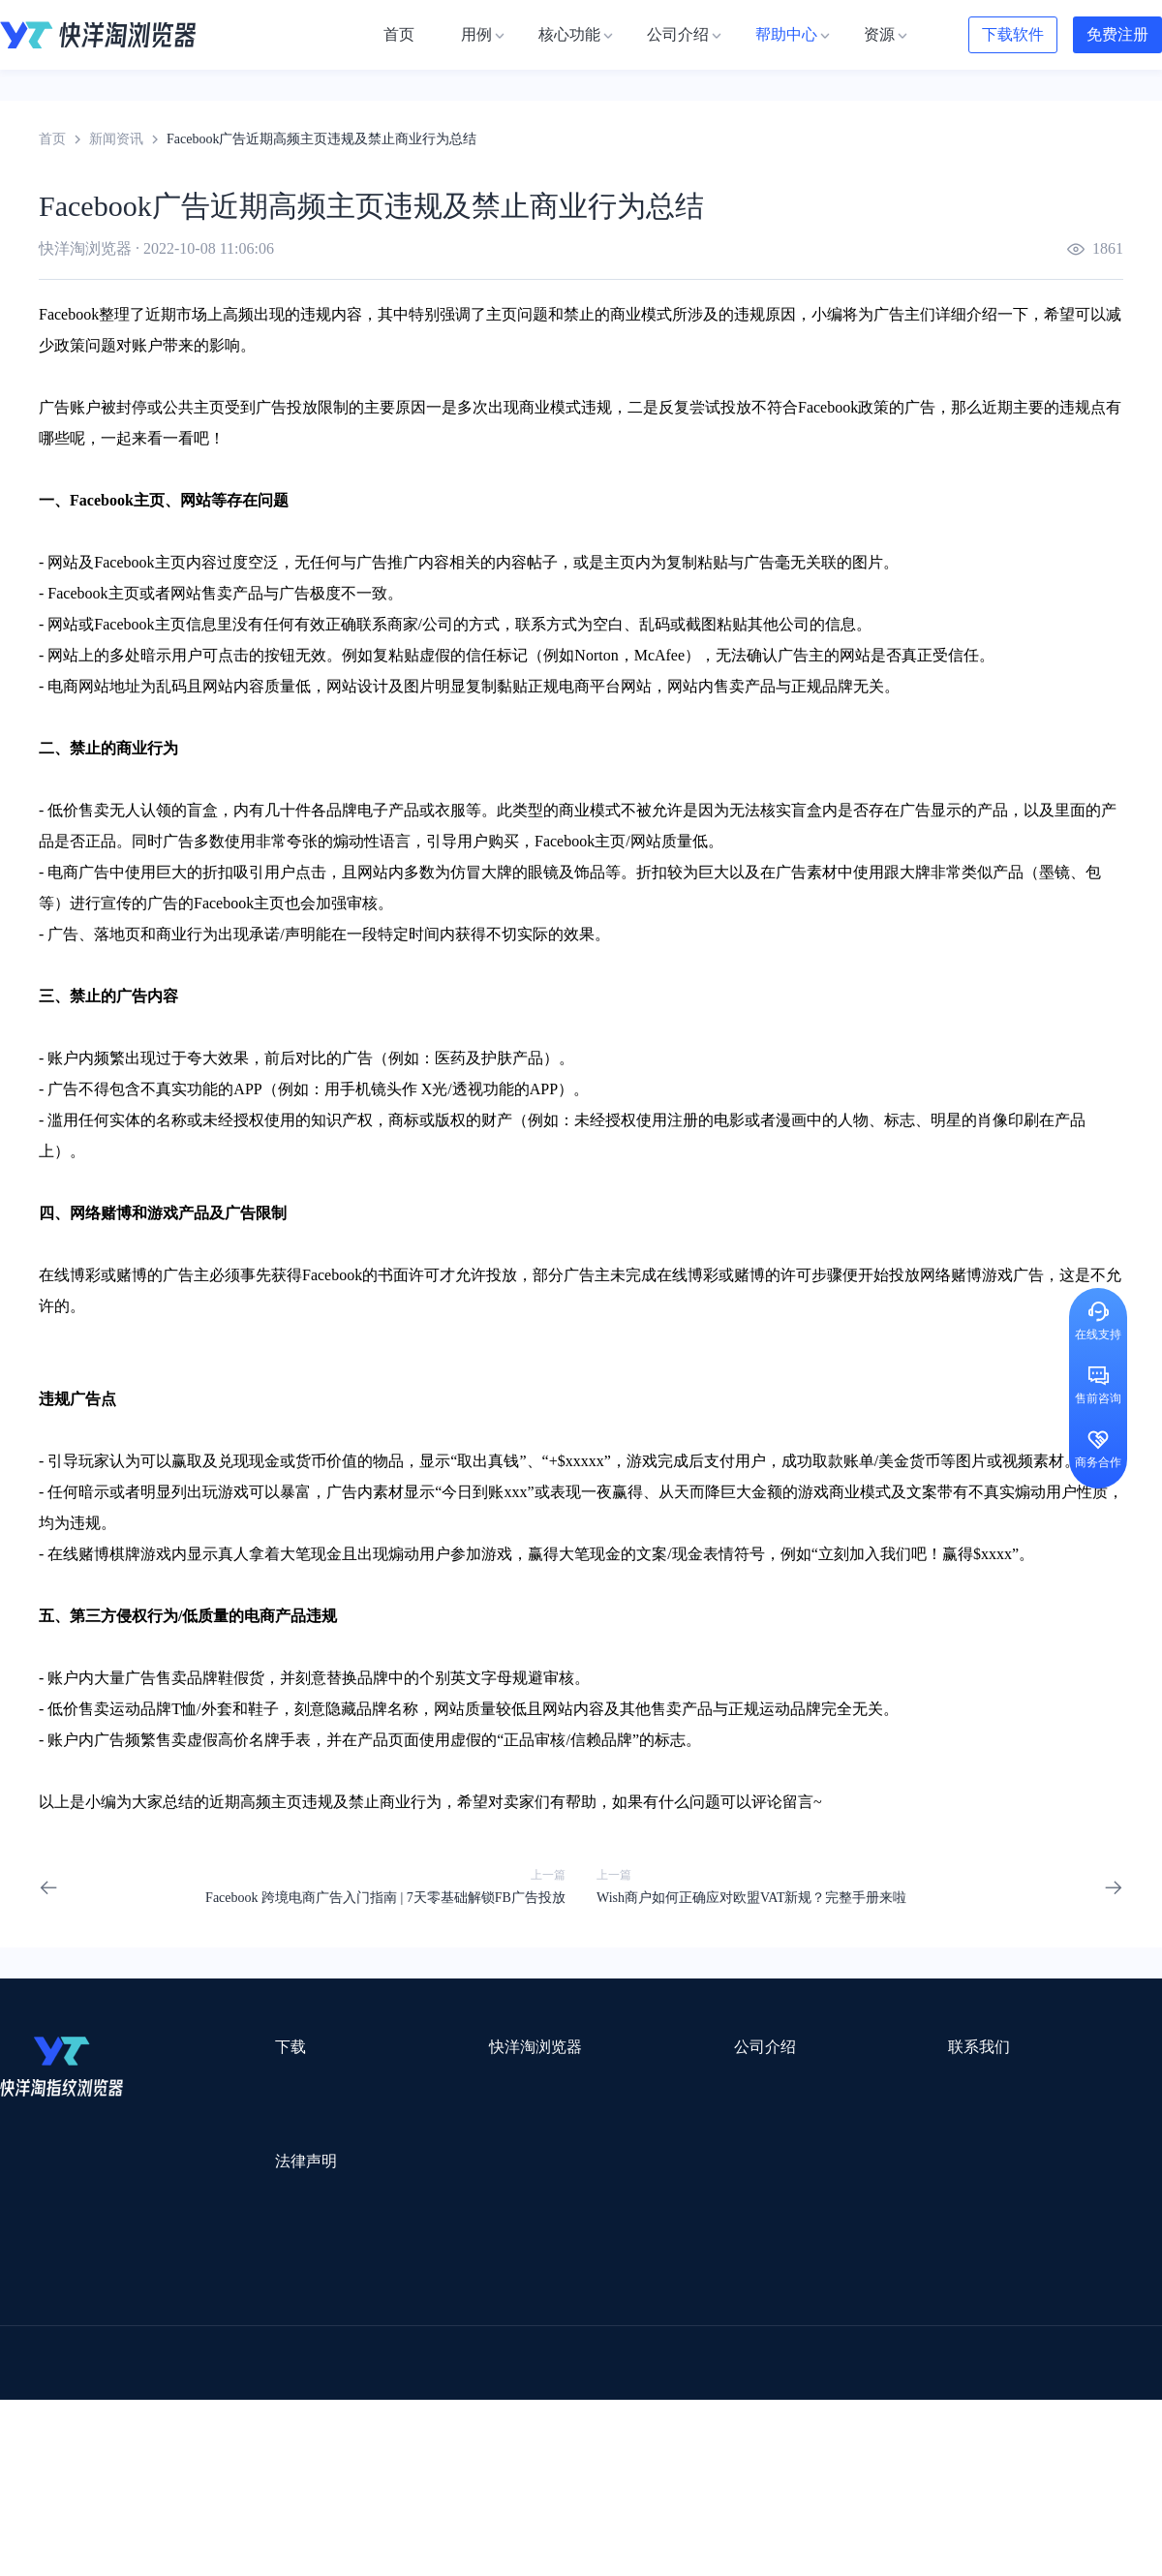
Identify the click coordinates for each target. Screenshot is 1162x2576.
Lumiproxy (661, 2300)
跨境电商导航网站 (417, 2325)
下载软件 (1013, 34)
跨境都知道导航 (840, 2300)
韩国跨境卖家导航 (359, 2401)
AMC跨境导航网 (812, 2426)
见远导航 (253, 2401)
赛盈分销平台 (718, 2325)
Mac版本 (235, 2082)
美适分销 (93, 2376)
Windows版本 (249, 2117)
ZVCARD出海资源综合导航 (82, 2451)
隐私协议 (237, 2235)
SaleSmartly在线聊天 (369, 2451)
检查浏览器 (413, 2117)
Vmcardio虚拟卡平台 (515, 2451)
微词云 (20, 2376)
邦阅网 (638, 2351)
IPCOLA (117, 2300)
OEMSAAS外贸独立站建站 (173, 2351)
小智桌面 (147, 2426)
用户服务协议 (250, 2200)
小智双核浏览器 (47, 2426)
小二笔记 (776, 2351)
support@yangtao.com (831, 2082)
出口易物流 (197, 2325)
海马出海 (399, 2376)
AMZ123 (743, 2300)
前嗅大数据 (942, 2351)
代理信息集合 (420, 2152)
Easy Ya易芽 (1018, 2401)
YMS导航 (479, 2376)
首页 (52, 139)
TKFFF (844, 2401)
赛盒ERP (567, 2351)
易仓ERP (424, 2351)
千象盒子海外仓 (325, 2351)
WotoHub (291, 2300)
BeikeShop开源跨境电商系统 (283, 2426)
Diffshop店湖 (837, 2376)
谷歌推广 (172, 2376)
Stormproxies (204, 2300)
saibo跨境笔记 (565, 2300)
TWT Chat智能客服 (744, 2451)
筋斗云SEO (766, 2401)
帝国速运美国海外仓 (286, 2376)
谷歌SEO (927, 2376)
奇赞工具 (711, 2426)
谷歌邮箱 (560, 2376)
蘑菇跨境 (1005, 2376)
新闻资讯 (116, 139)
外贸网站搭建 (297, 2325)
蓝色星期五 (1012, 2325)
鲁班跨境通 (34, 2351)
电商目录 (681, 2401)
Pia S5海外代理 (828, 2325)
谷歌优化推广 (159, 2401)
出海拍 (495, 2351)
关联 (821, 562)
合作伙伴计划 (600, 2187)
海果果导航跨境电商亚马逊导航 (533, 2401)
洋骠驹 (704, 2351)
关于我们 (587, 2082)
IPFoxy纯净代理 (237, 2451)
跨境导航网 (924, 2401)
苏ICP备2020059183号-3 (737, 2538)
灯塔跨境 (926, 2325)
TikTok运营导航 (47, 2401)
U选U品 (629, 2325)
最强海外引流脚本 (604, 2426)
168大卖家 (917, 2426)
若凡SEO (498, 2426)
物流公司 (419, 2426)
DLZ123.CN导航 (961, 2300)
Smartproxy (467, 2300)
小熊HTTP (631, 2451)
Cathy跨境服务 (1044, 2351)
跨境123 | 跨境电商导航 (69, 2325)
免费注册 (1117, 34)
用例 (393, 2082)
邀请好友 (407, 2187)
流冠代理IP (376, 2300)
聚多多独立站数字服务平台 (693, 2376)
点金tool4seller (539, 2325)
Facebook (69, 314)
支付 (719, 1461)
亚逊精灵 (856, 2351)
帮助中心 (587, 2152)
